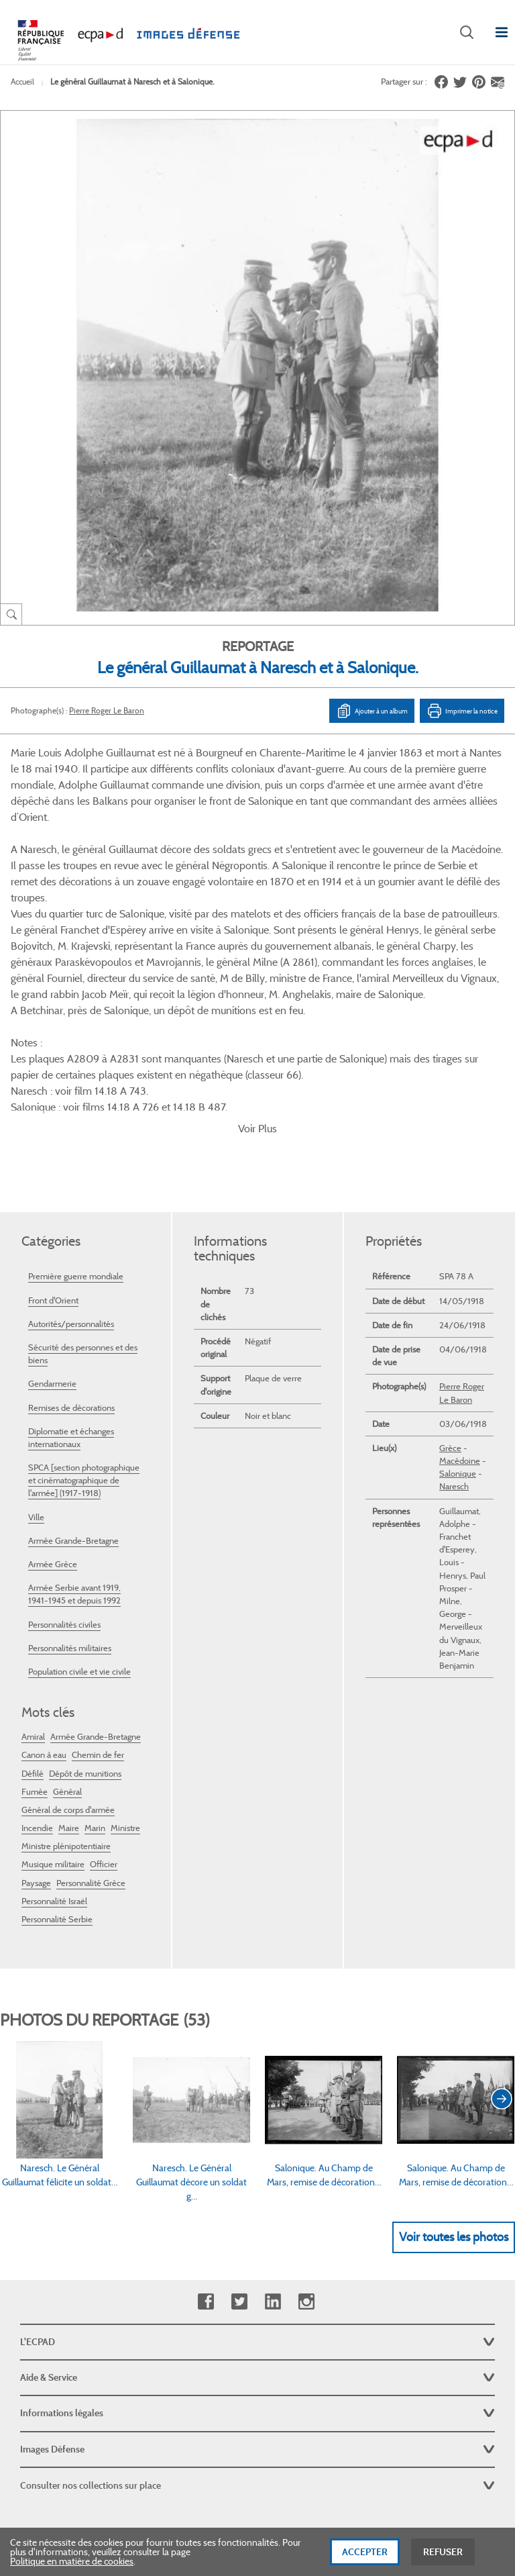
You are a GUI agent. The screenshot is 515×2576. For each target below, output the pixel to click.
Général (67, 1657)
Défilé (32, 1639)
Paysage (36, 1749)
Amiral (33, 1602)
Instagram (306, 2167)
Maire (68, 1694)
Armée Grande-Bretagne (73, 1406)
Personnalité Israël (54, 1767)
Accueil (22, 82)
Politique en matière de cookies (71, 2561)
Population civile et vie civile (79, 1537)
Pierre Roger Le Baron (106, 710)
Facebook (205, 2167)
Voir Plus (257, 994)
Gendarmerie (52, 1249)
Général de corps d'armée (68, 1676)
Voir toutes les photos (453, 2102)
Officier (103, 1730)
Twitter (239, 2167)
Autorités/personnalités (71, 1190)
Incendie (37, 1694)
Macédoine (459, 1327)
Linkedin (272, 2167)
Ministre (125, 1694)
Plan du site (258, 2429)
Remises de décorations (71, 1274)
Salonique (457, 1339)
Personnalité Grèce (90, 1749)
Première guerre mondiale (75, 1142)
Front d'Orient (53, 1166)
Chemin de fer (98, 1621)
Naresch (454, 1352)
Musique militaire (52, 1730)
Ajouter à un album (372, 711)
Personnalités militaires (69, 1514)
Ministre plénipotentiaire (66, 1712)
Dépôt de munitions (85, 1639)
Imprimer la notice (462, 711)
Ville (36, 1383)
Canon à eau (43, 1621)
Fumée (34, 1657)
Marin (94, 1694)
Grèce (450, 1314)
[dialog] (257, 2552)
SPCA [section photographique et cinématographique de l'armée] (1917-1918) (83, 1346)
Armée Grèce (52, 1430)
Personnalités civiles (64, 1490)
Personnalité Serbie (57, 1785)
